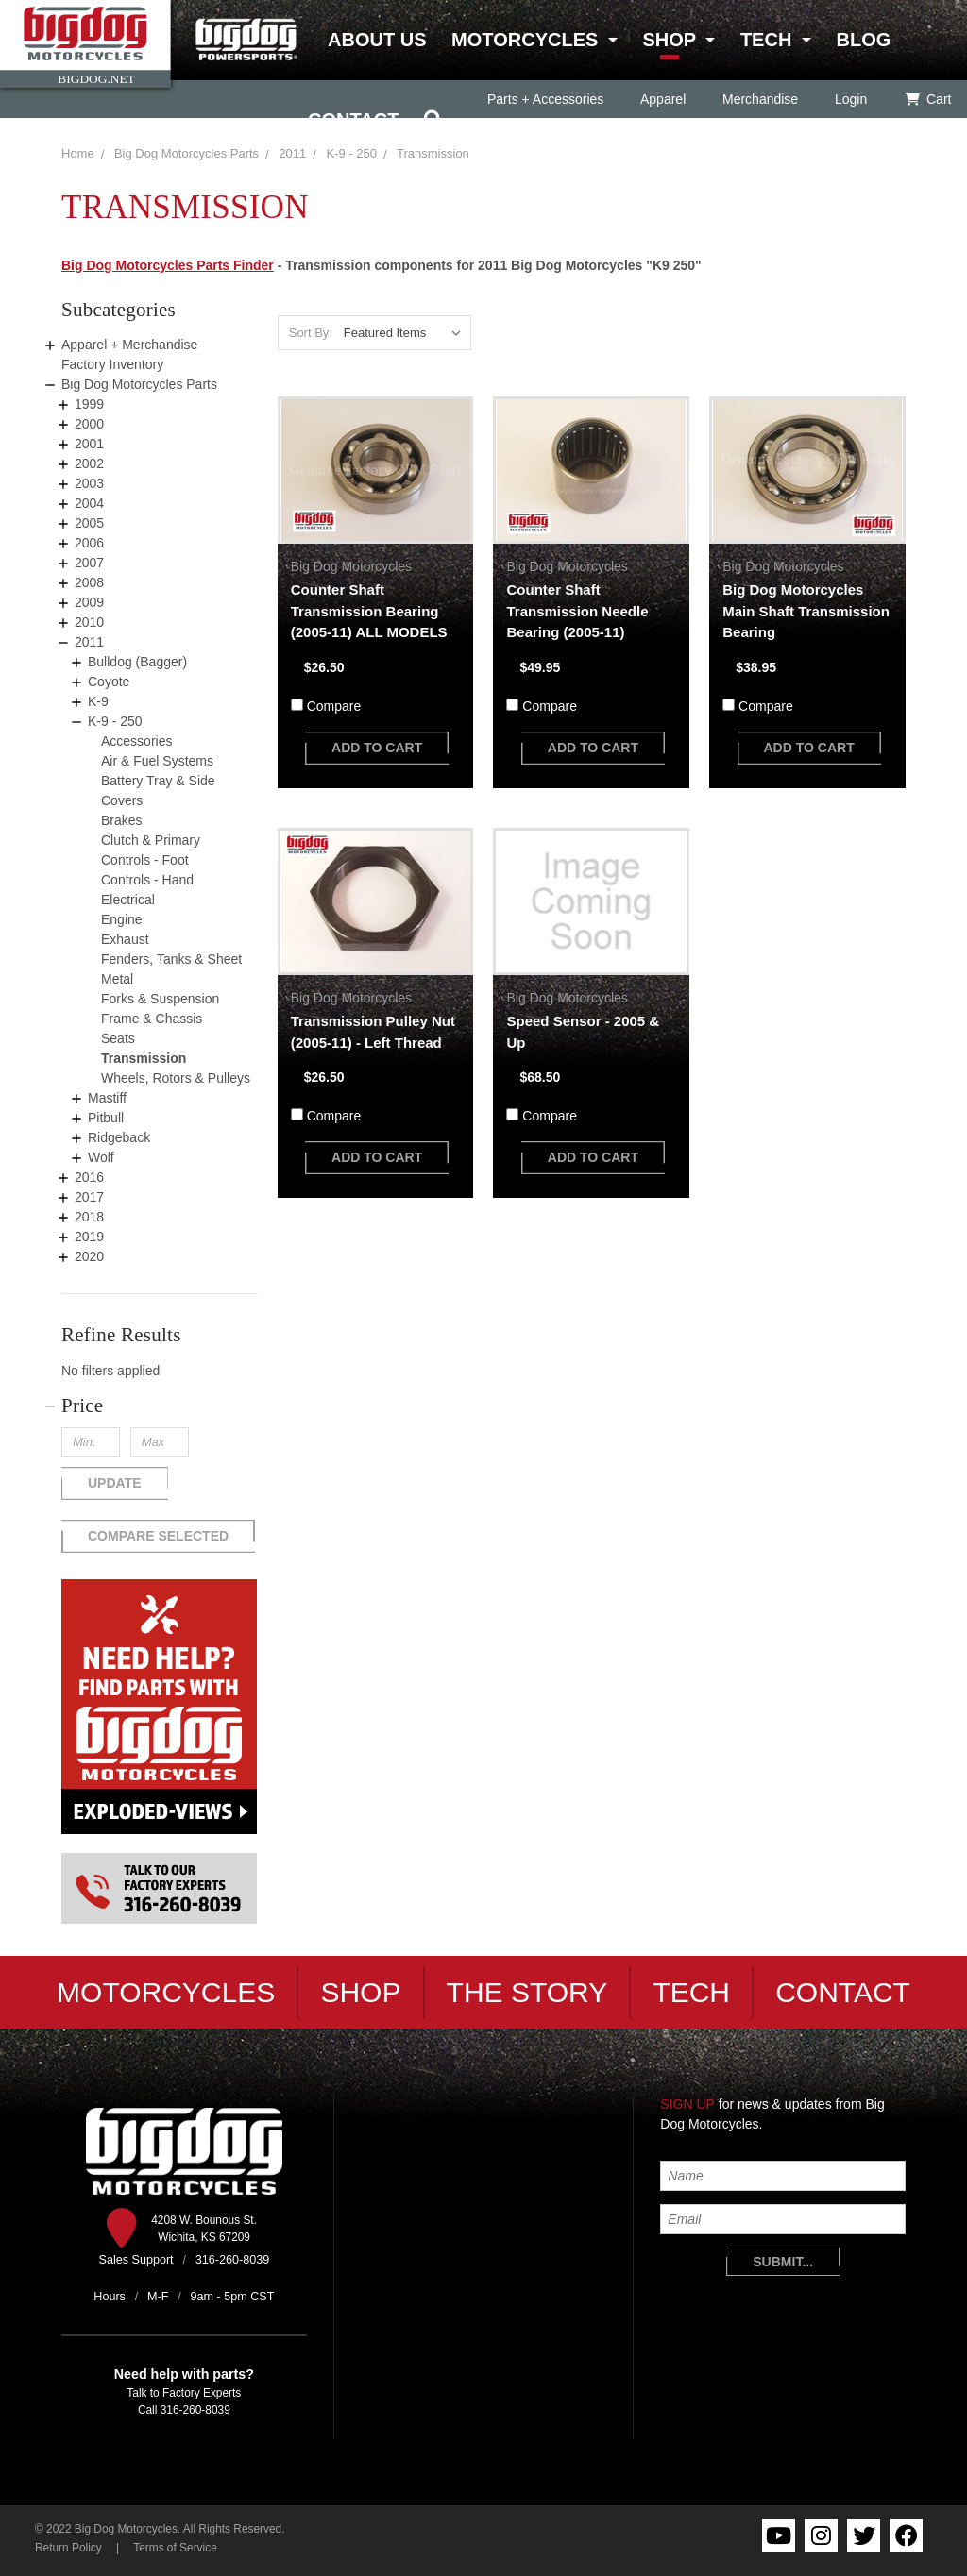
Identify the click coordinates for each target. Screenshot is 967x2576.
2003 (89, 483)
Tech (765, 39)
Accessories (136, 741)
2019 (89, 1236)
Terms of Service (175, 2547)
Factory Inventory (112, 364)
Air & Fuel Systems (157, 760)
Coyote (108, 681)
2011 (292, 153)
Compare (334, 706)
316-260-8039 (195, 2409)
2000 (89, 423)
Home (77, 153)
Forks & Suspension (160, 998)
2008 (89, 582)
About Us (377, 39)
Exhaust (125, 939)
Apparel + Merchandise (129, 344)
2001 (89, 443)
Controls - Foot (145, 859)
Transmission (143, 1058)
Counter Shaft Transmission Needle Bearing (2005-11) (577, 610)
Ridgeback (119, 1137)
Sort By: (310, 333)
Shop (668, 39)
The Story (527, 1992)
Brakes (122, 820)
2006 (89, 542)
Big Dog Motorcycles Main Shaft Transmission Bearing (806, 610)
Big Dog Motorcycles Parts (186, 153)
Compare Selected (158, 1535)
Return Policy (68, 2547)
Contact (353, 119)
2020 (89, 1256)
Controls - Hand (147, 879)
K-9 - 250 (115, 721)
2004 (89, 503)
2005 (89, 522)
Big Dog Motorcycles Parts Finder (167, 265)
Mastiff (107, 1097)
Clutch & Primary (150, 840)
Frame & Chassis (151, 1018)
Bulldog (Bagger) (137, 661)
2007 (89, 562)
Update (115, 1482)
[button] (159, 1405)
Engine (122, 919)
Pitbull (106, 1117)
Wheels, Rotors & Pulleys (175, 1078)
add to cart (376, 747)
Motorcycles (524, 39)
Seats (118, 1038)
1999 (89, 404)
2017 (89, 1196)
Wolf (101, 1157)
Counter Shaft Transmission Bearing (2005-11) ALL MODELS (369, 610)
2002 (89, 463)
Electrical (128, 899)
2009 (89, 602)
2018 (89, 1216)
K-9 (98, 701)
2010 (89, 622)
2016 (89, 1177)
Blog (863, 39)
